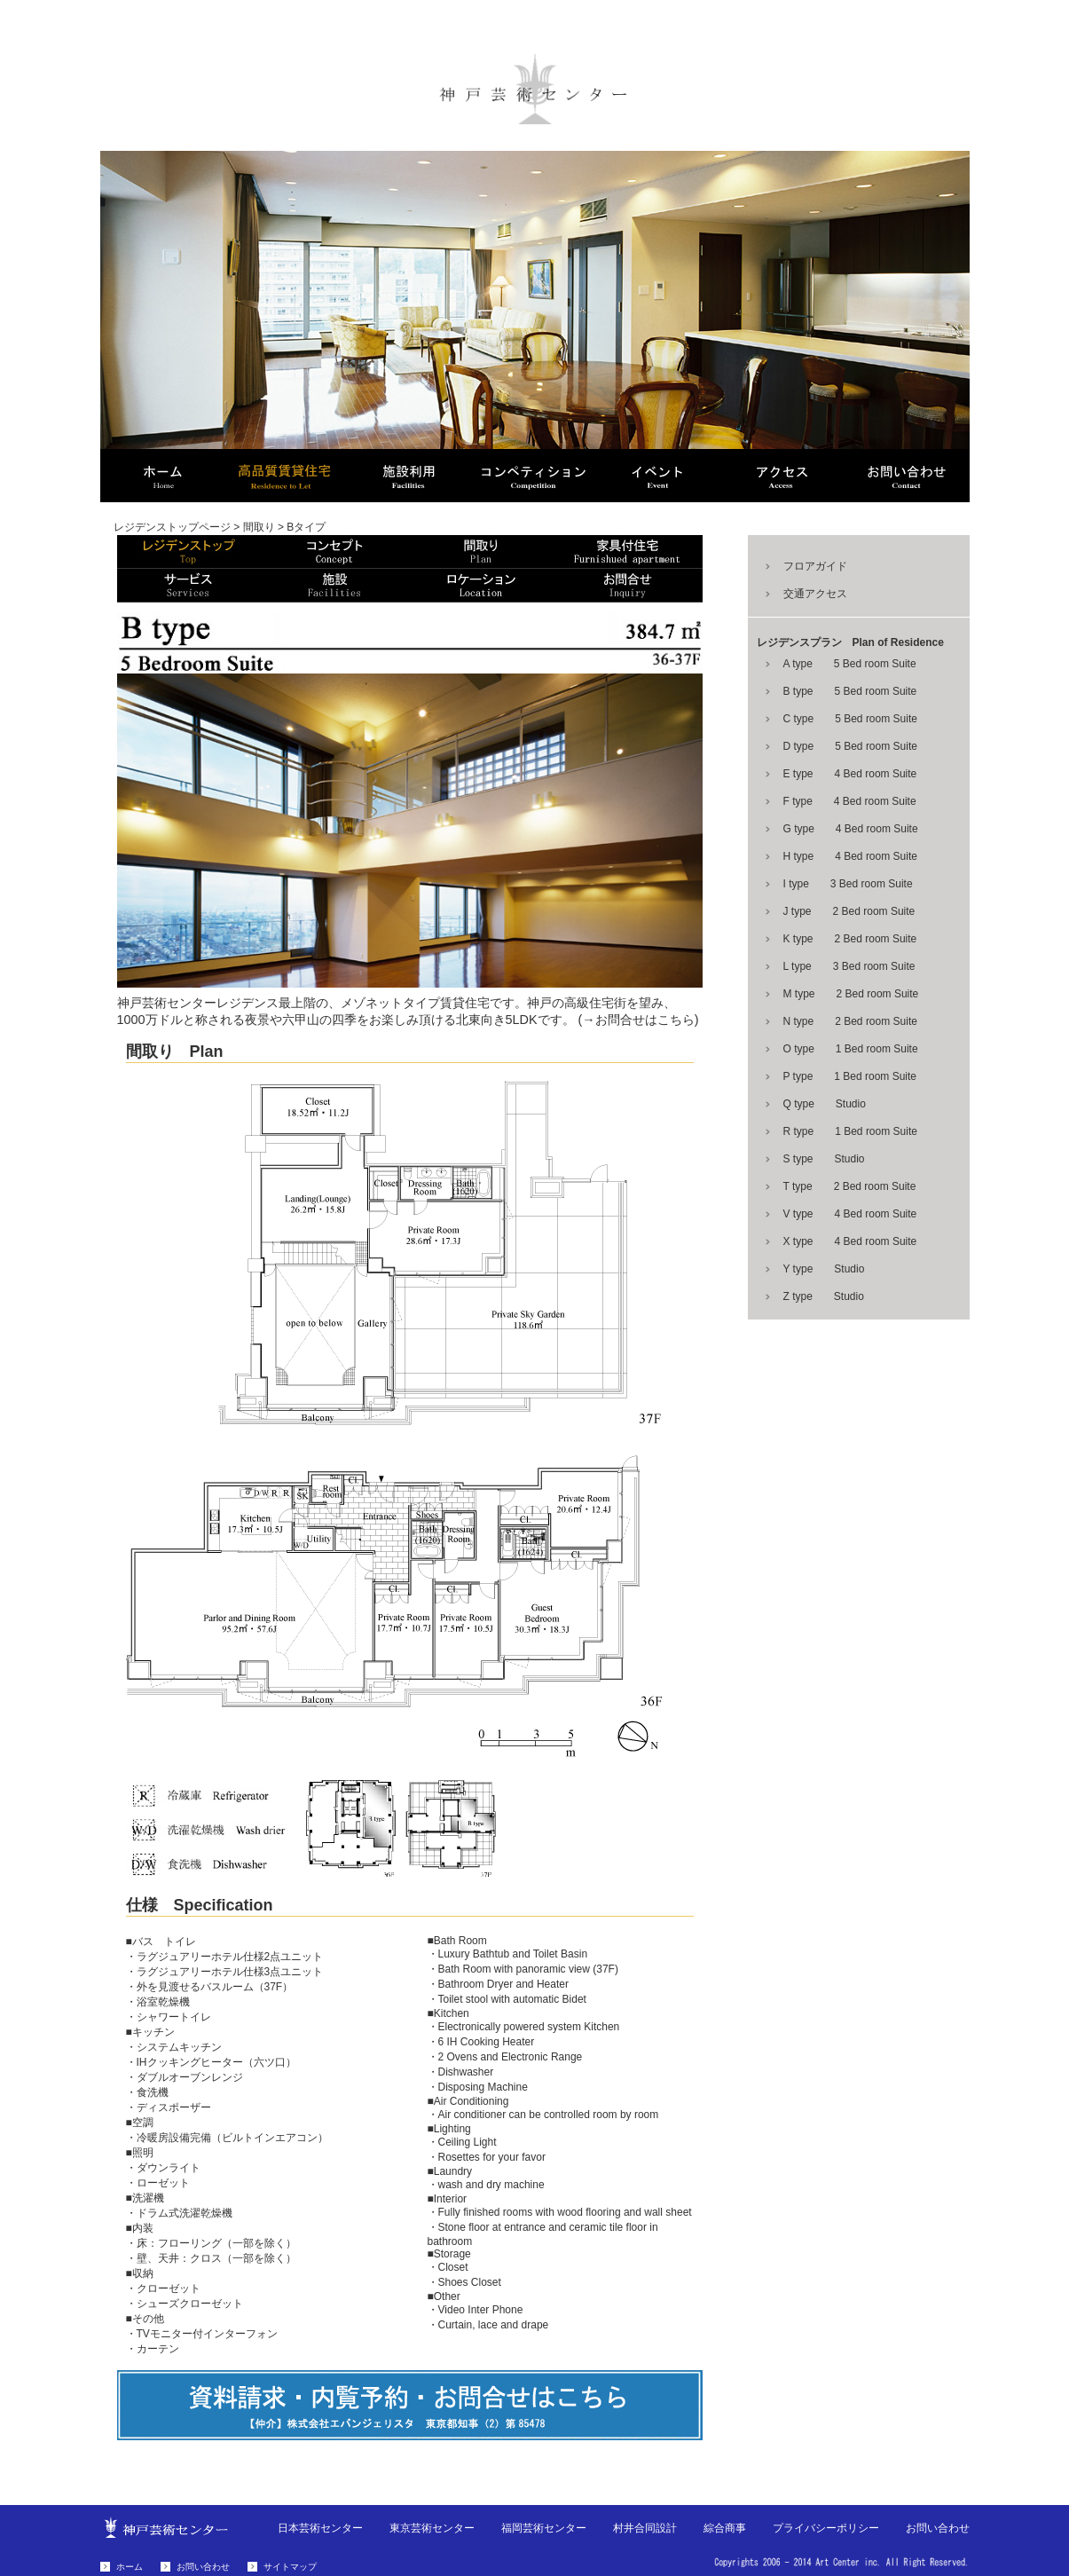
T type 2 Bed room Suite (849, 1186)
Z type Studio (823, 1296)
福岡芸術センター (543, 2528)
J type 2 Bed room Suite (849, 911)
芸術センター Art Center (411, 475)
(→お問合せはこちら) (638, 1019)
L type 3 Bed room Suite (849, 966)
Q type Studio (824, 1104)
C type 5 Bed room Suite (850, 719)
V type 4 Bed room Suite (850, 1214)
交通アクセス (815, 593)
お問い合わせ (938, 2528)
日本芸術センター (320, 2528)
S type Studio (824, 1159)
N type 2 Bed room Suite (850, 1021)
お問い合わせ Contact (907, 475)
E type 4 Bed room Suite (850, 774)
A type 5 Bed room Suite (849, 664)
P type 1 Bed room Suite (850, 1076)
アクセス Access (783, 475)
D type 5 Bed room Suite (850, 746)
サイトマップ (290, 2567)
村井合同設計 (645, 2528)
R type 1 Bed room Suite (850, 1131)
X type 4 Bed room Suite (850, 1241)
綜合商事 (724, 2528)
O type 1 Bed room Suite (850, 1049)
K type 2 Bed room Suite (850, 939)
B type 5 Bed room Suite (850, 691)
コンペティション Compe (535, 475)
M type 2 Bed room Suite (851, 994)
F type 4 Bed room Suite (849, 801)
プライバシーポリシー (826, 2528)
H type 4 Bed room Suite (850, 856)
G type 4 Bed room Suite (850, 829)
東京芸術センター (432, 2528)
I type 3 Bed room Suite (848, 884)
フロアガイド (815, 566)
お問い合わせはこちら (976, 2547)
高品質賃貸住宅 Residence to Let (286, 475)
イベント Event (659, 475)
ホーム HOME (162, 475)
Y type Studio (824, 1269)
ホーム (129, 2567)
